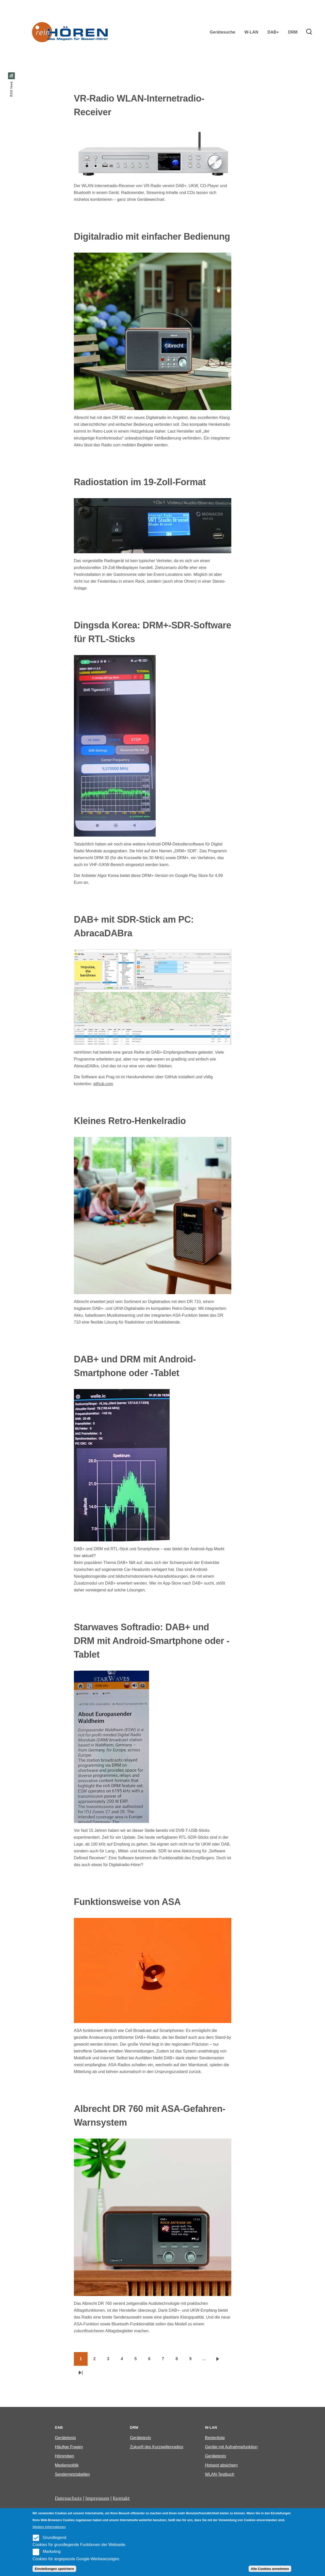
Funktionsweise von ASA (127, 1902)
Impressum (97, 2498)
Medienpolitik (66, 2465)
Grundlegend (54, 2537)
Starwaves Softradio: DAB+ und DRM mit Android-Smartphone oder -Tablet (152, 1641)
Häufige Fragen (69, 2447)
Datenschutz (68, 2498)
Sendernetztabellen (72, 2474)
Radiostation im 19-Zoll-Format (140, 482)
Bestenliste (215, 2438)
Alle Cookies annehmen (270, 2569)
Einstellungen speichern (54, 2569)
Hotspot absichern (221, 2465)
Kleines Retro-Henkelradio (130, 1121)
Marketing (51, 2551)
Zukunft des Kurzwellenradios (156, 2447)
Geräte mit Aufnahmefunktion (231, 2447)
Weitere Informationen (49, 2527)
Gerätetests (65, 2438)
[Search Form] (309, 32)
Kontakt (121, 2498)
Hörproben (64, 2456)
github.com (103, 1084)
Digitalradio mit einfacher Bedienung (152, 236)
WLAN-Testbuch (219, 2474)
